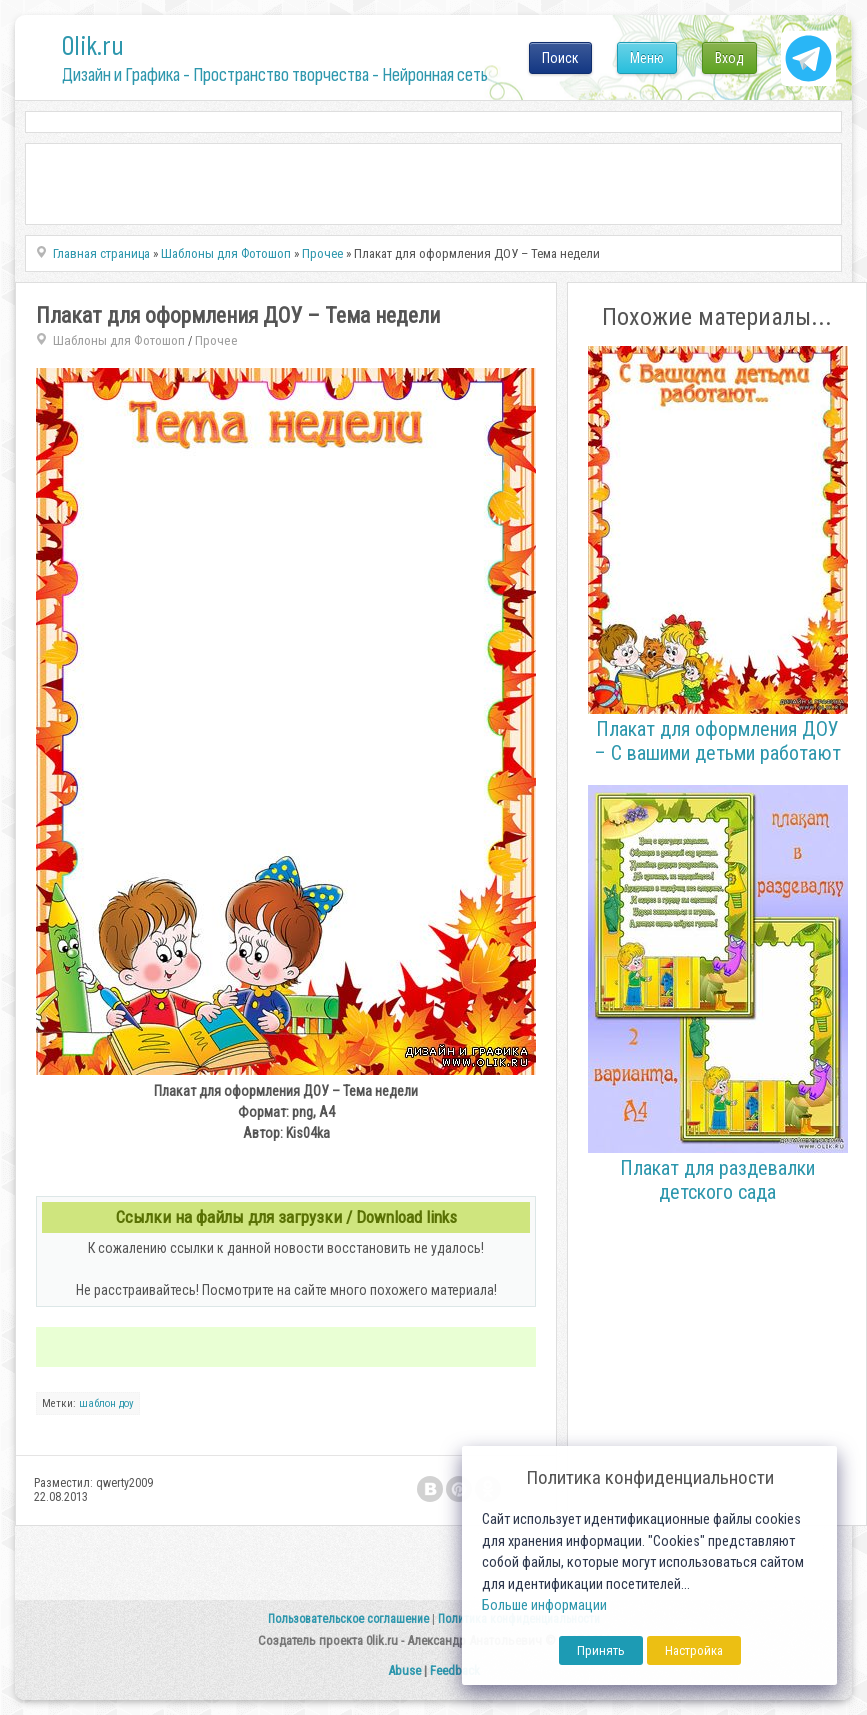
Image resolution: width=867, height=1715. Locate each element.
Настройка (694, 1650)
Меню (647, 58)
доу (126, 1403)
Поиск (560, 58)
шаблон (97, 1403)
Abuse (404, 1670)
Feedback (455, 1670)
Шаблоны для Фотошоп (119, 340)
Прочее (216, 340)
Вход (729, 58)
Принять (601, 1650)
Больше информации (544, 1605)
